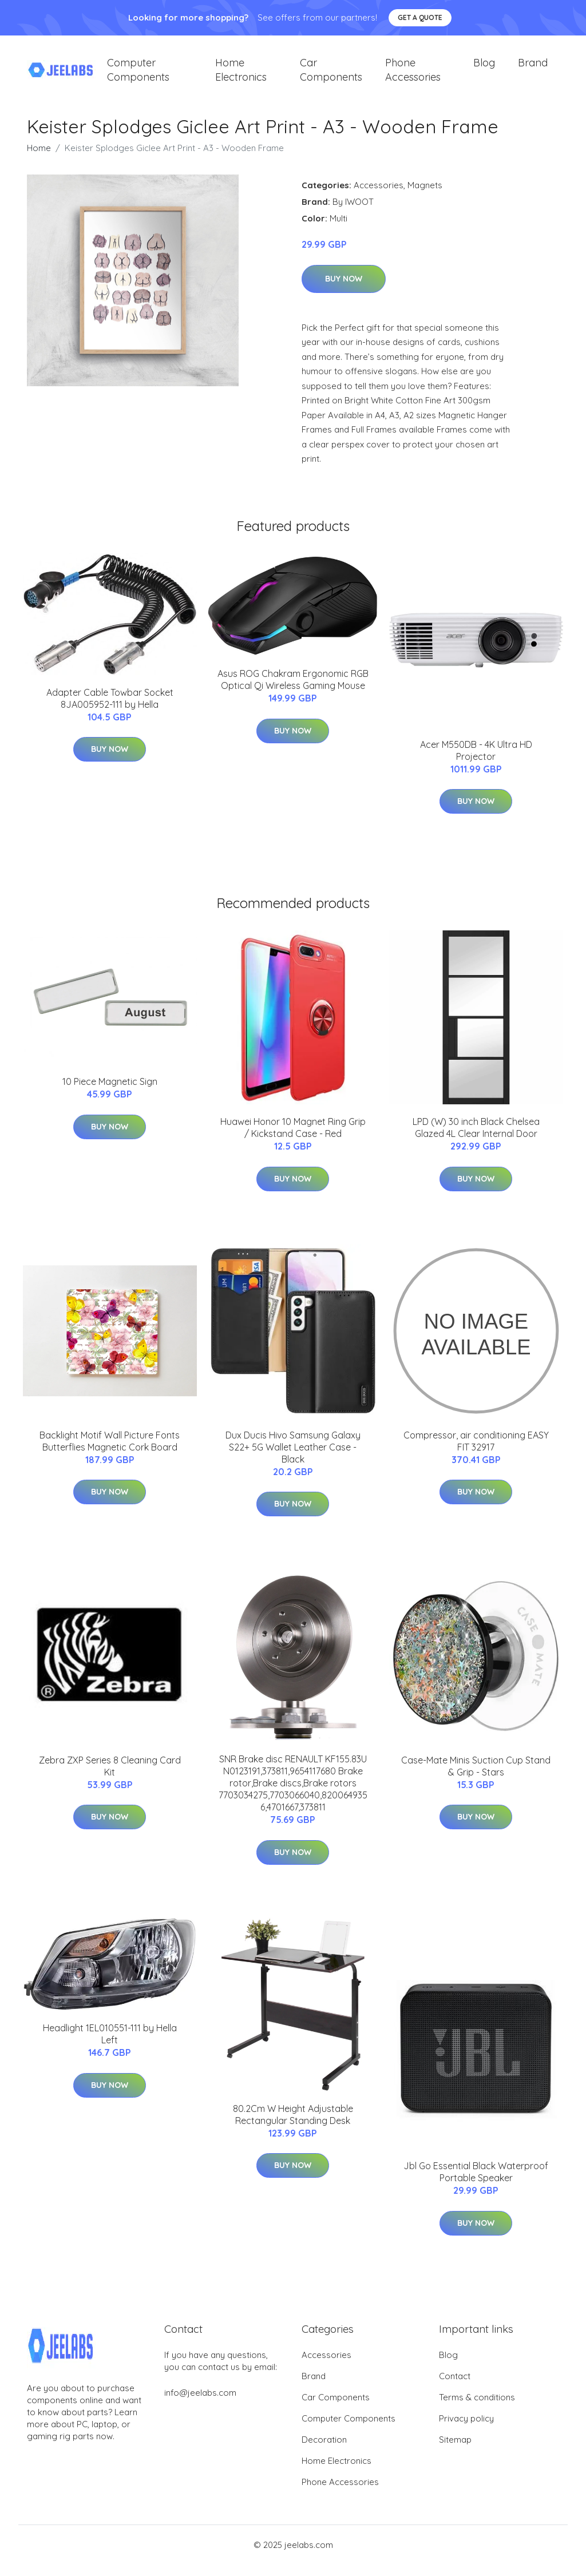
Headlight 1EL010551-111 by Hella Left (110, 2045)
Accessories (378, 196)
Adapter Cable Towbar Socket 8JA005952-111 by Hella (109, 710)
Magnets (424, 196)
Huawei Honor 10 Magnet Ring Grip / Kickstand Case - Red (293, 1139)
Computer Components (138, 75)
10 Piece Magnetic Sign (109, 1093)
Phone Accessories (413, 75)
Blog (484, 68)
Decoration (324, 2451)
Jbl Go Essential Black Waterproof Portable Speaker (475, 2183)
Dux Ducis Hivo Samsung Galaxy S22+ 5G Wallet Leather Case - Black (293, 1458)
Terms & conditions (477, 2408)
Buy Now (343, 290)
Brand (533, 68)
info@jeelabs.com (200, 2404)
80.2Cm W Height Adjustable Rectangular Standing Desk (293, 2126)
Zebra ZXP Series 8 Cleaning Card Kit (110, 1777)
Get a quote (420, 17)
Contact (454, 2387)
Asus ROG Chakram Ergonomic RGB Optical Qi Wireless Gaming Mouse (293, 691)
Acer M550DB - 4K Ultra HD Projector (476, 762)
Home (39, 159)
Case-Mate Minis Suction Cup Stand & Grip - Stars (476, 1777)
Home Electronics (241, 75)
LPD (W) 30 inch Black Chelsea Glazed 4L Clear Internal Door (476, 1139)
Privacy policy (466, 2429)
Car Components (331, 75)
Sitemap (455, 2451)
